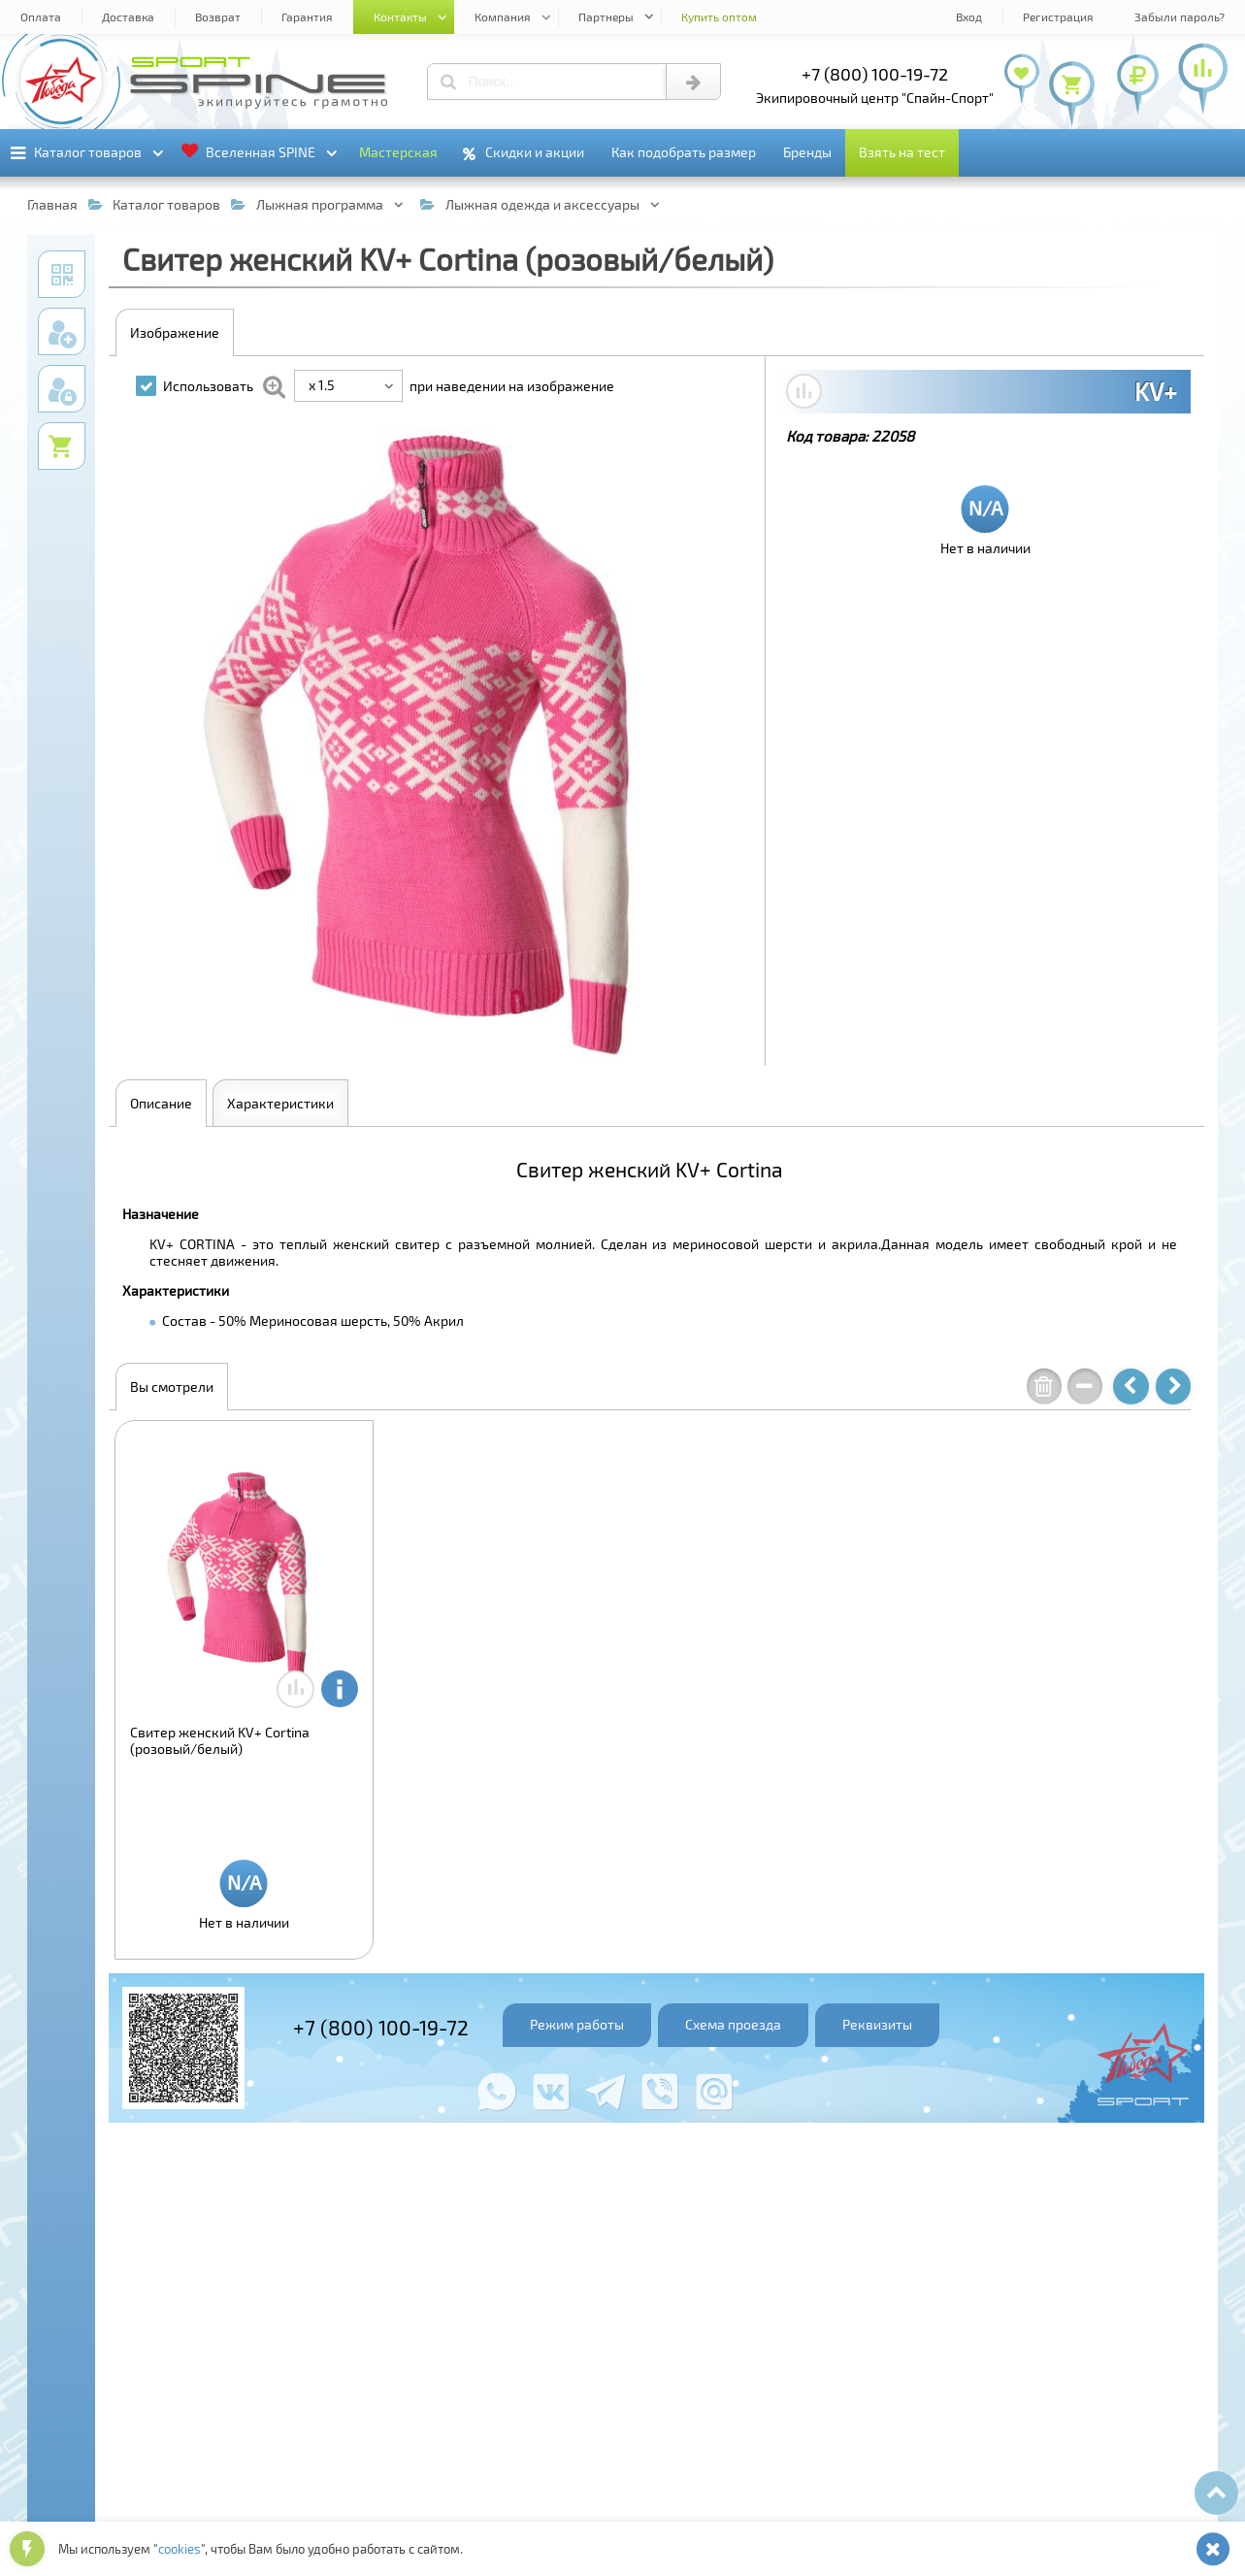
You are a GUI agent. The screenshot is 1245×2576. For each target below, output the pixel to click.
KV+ (1155, 391)
